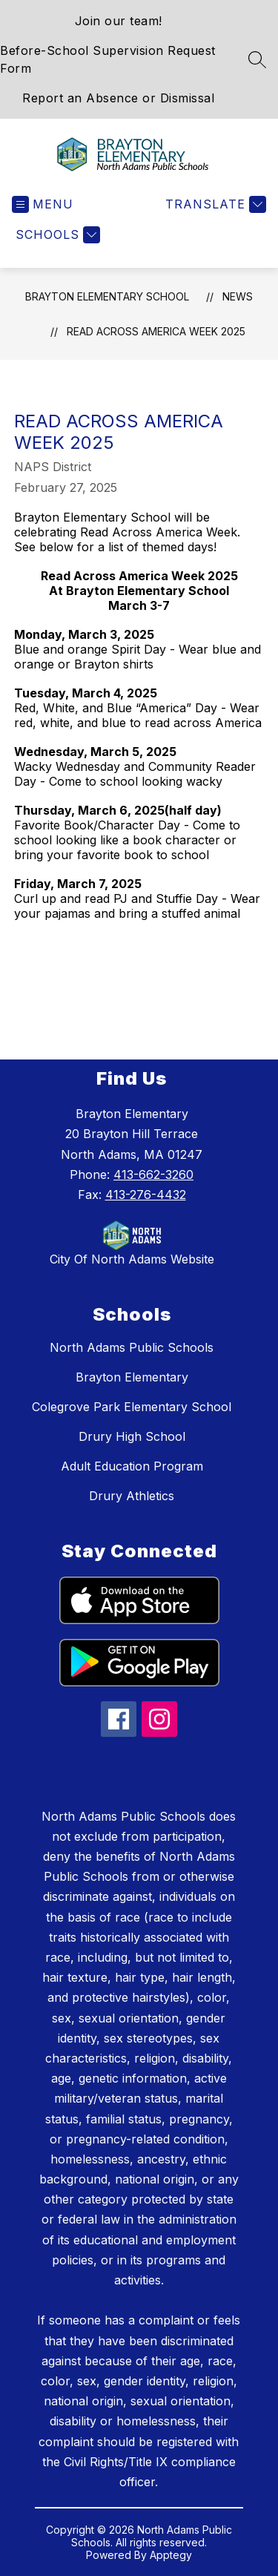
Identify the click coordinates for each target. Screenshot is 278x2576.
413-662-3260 (153, 1174)
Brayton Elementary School (107, 296)
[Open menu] (42, 204)
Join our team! (118, 20)
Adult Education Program (132, 1466)
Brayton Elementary (132, 1377)
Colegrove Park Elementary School (131, 1406)
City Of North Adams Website (132, 1259)
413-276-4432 (145, 1194)
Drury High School (132, 1436)
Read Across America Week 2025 (156, 331)
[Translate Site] (214, 204)
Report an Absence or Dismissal (118, 98)
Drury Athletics (131, 1495)
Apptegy (171, 2555)
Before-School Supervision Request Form (108, 59)
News (237, 296)
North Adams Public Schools (132, 1347)
